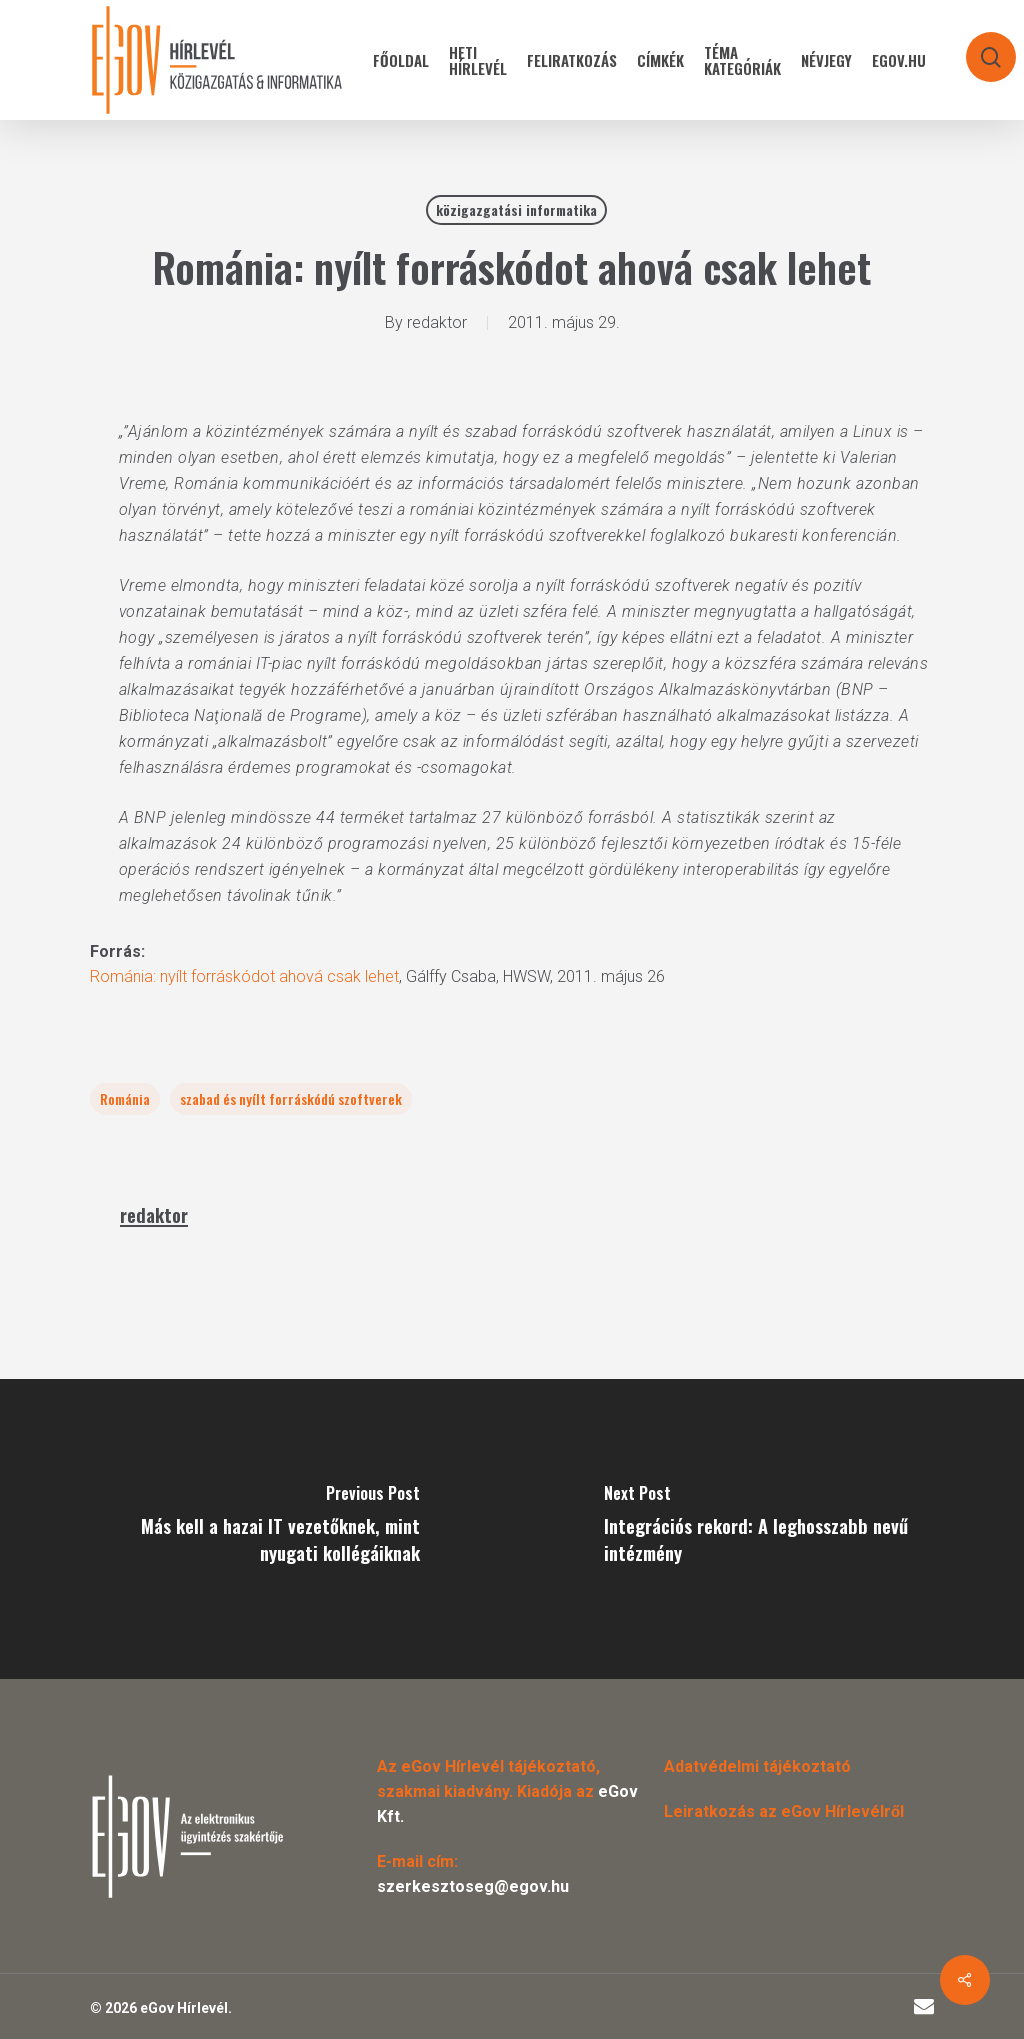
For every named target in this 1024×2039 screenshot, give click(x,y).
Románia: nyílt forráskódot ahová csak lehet (244, 976)
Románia (125, 1098)
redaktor (437, 322)
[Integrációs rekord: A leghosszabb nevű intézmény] (768, 1529)
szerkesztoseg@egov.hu (473, 1886)
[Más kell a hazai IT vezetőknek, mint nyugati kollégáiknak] (256, 1529)
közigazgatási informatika (516, 209)
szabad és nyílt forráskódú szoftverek (291, 1098)
